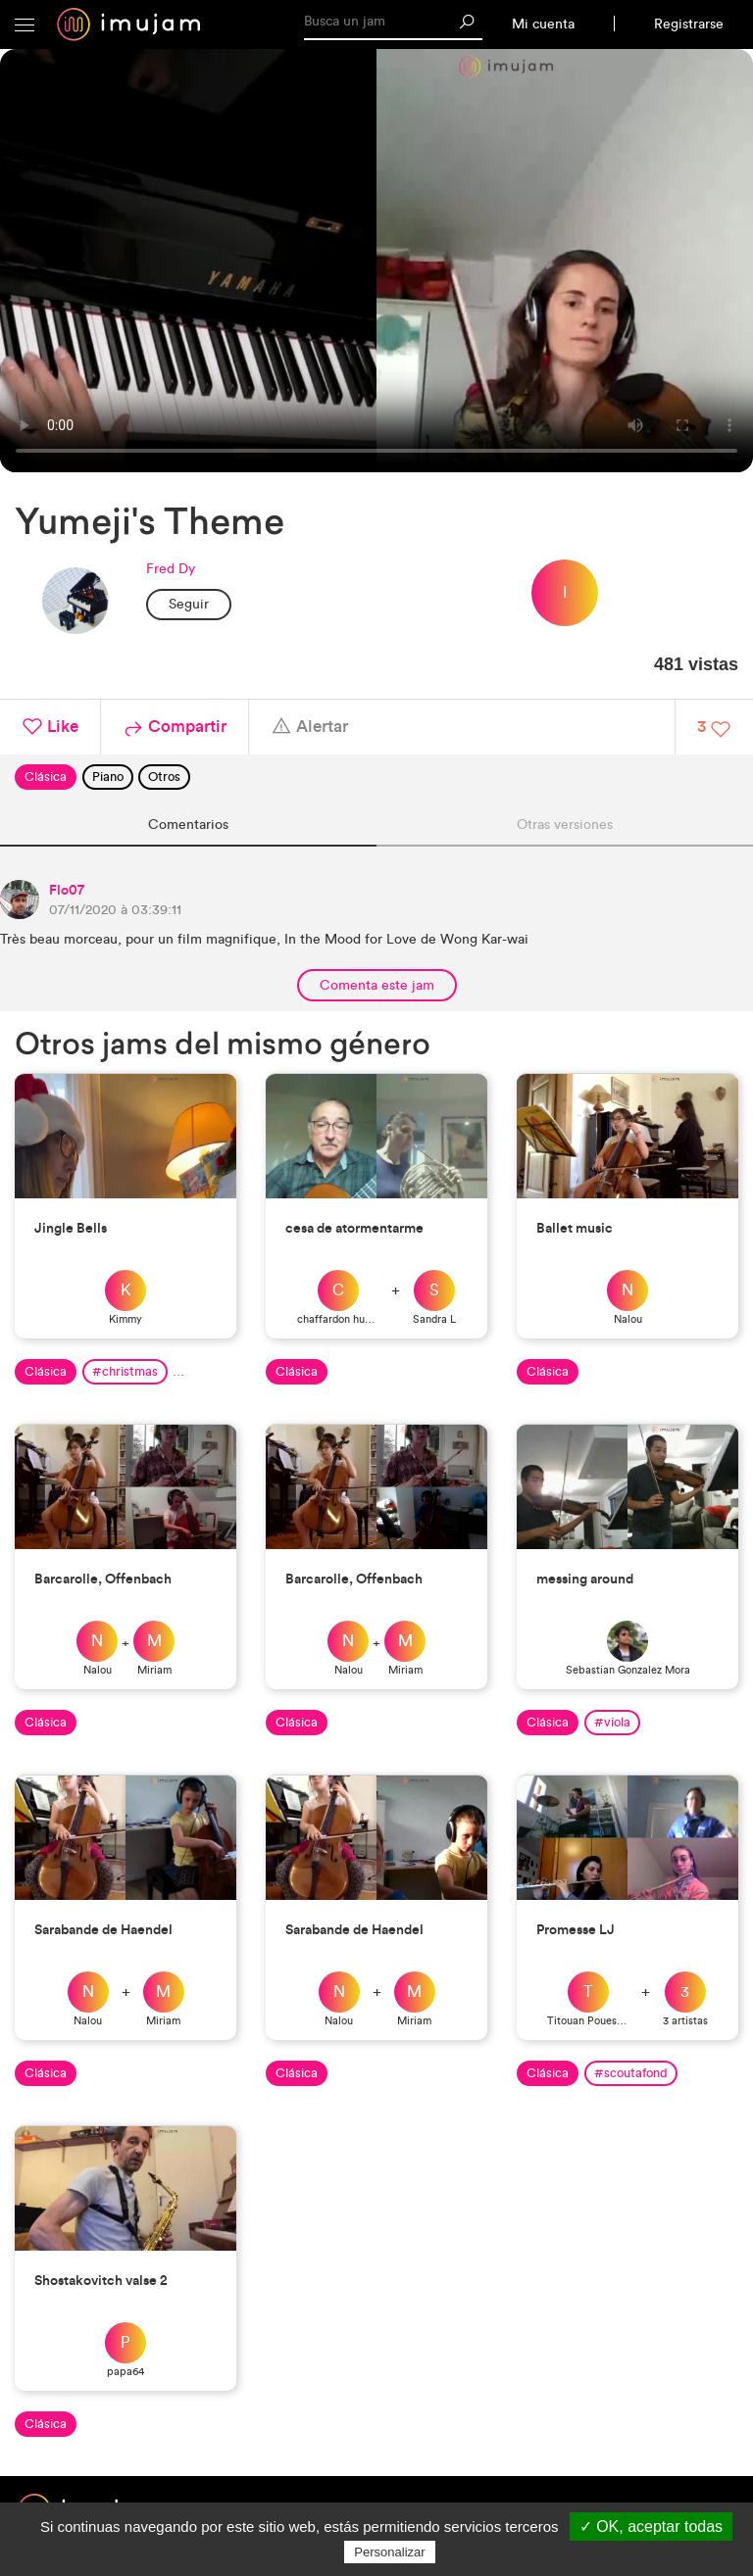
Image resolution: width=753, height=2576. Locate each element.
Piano (108, 776)
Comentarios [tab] (188, 824)
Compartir (174, 727)
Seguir (189, 604)
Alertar (309, 727)
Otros (164, 776)
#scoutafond (631, 2073)
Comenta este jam (377, 985)
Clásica (46, 776)
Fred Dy (170, 568)
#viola (612, 1722)
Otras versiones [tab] (565, 824)
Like (50, 727)
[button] (24, 24)
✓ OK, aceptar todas (651, 2526)
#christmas (125, 1371)
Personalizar (389, 2552)
